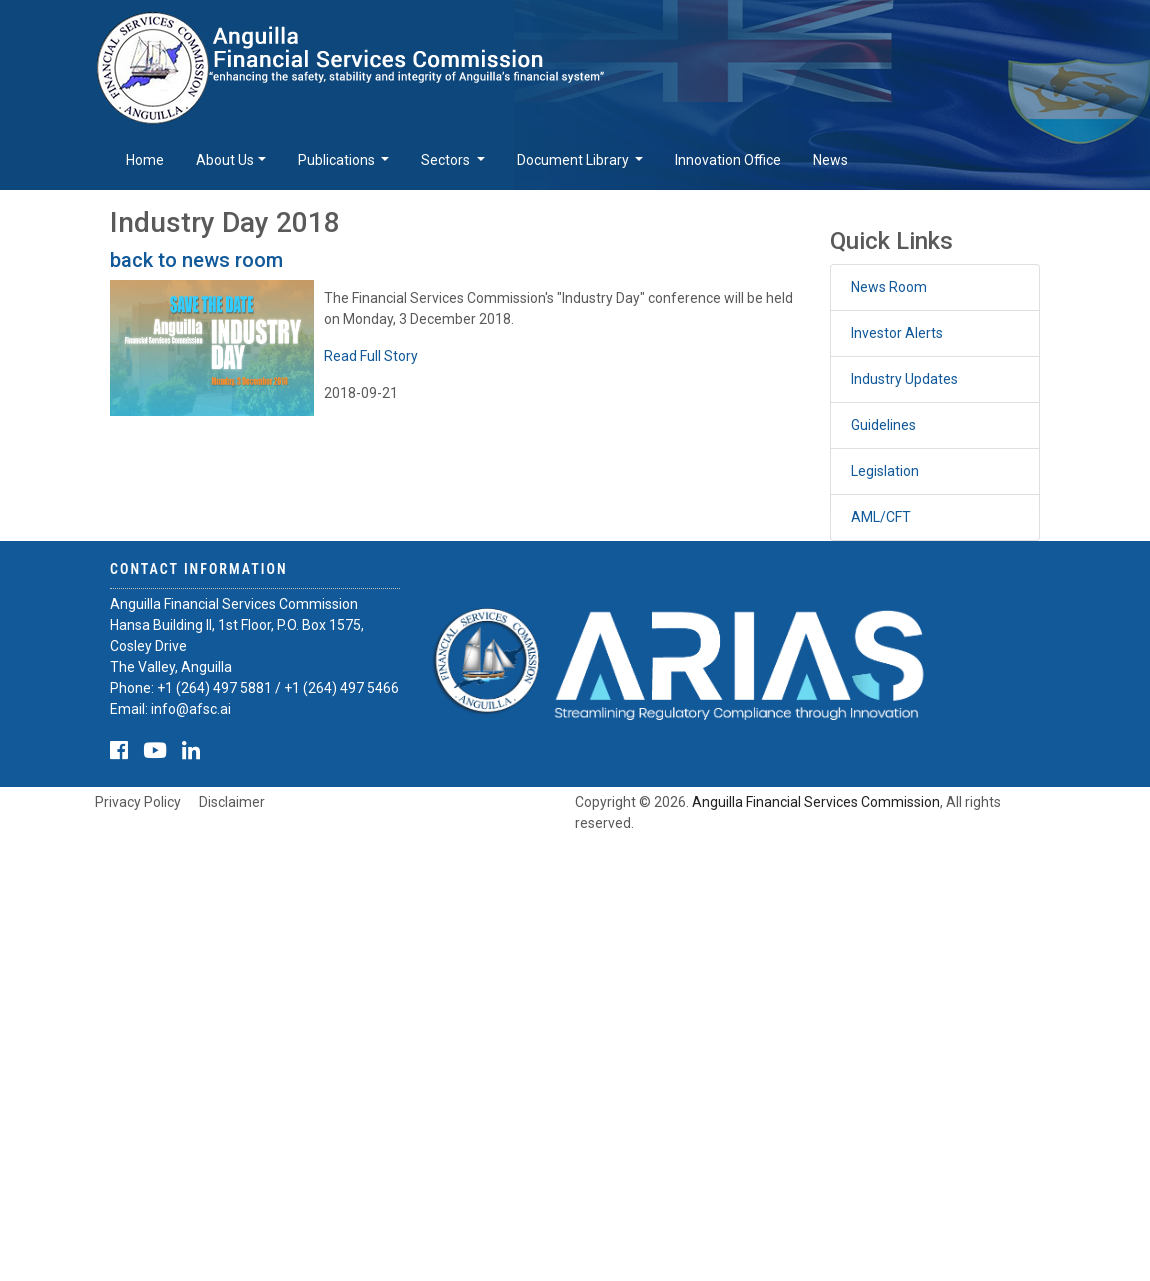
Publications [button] (338, 160)
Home (145, 160)
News (830, 160)
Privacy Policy (138, 802)
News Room (889, 287)
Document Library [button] (574, 160)
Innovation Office (728, 160)
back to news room (196, 260)
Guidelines (883, 425)
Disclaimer (232, 802)
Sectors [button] (447, 160)
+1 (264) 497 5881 (214, 688)
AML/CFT (881, 517)
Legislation (885, 471)
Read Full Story (371, 356)
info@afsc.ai (191, 709)
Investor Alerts (897, 333)
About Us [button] (225, 160)
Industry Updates (904, 379)
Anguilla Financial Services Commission (816, 802)
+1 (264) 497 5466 (341, 688)
